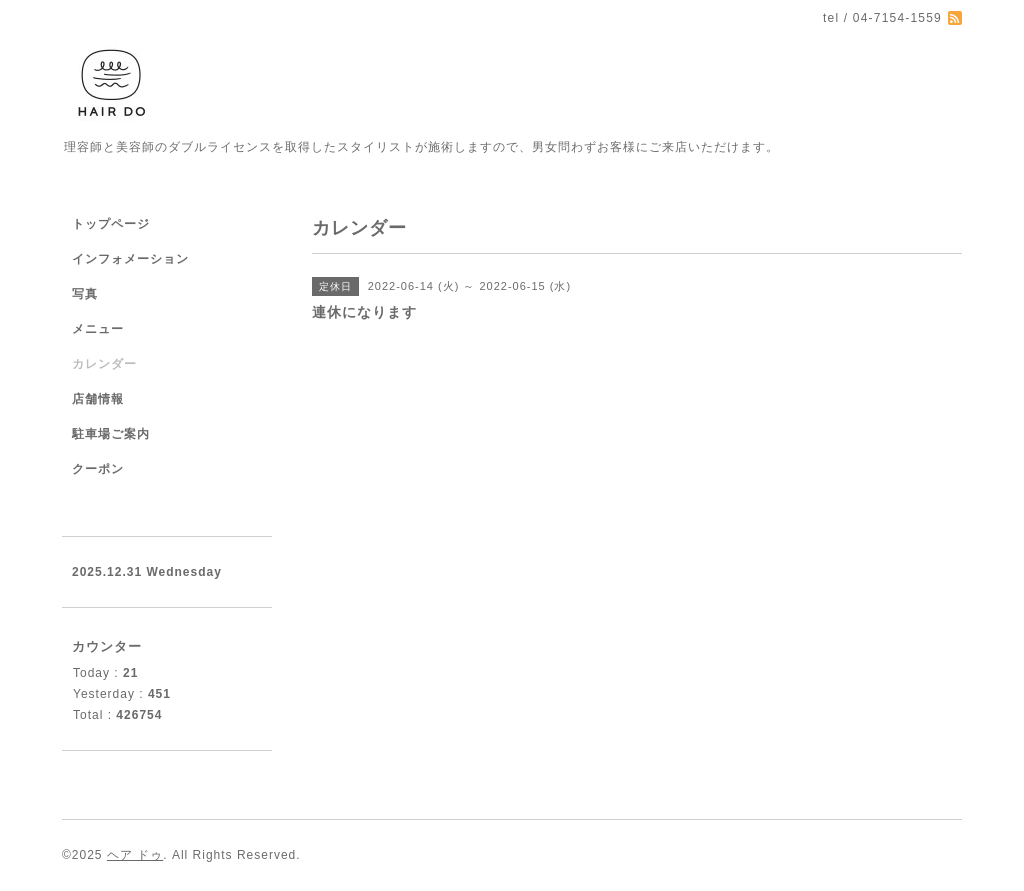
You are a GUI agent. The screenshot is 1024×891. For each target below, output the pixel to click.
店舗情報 (98, 399)
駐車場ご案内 (111, 434)
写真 (85, 294)
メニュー (98, 329)
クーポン (98, 469)
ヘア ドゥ (135, 855)
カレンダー (104, 364)
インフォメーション (130, 259)
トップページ (111, 224)
